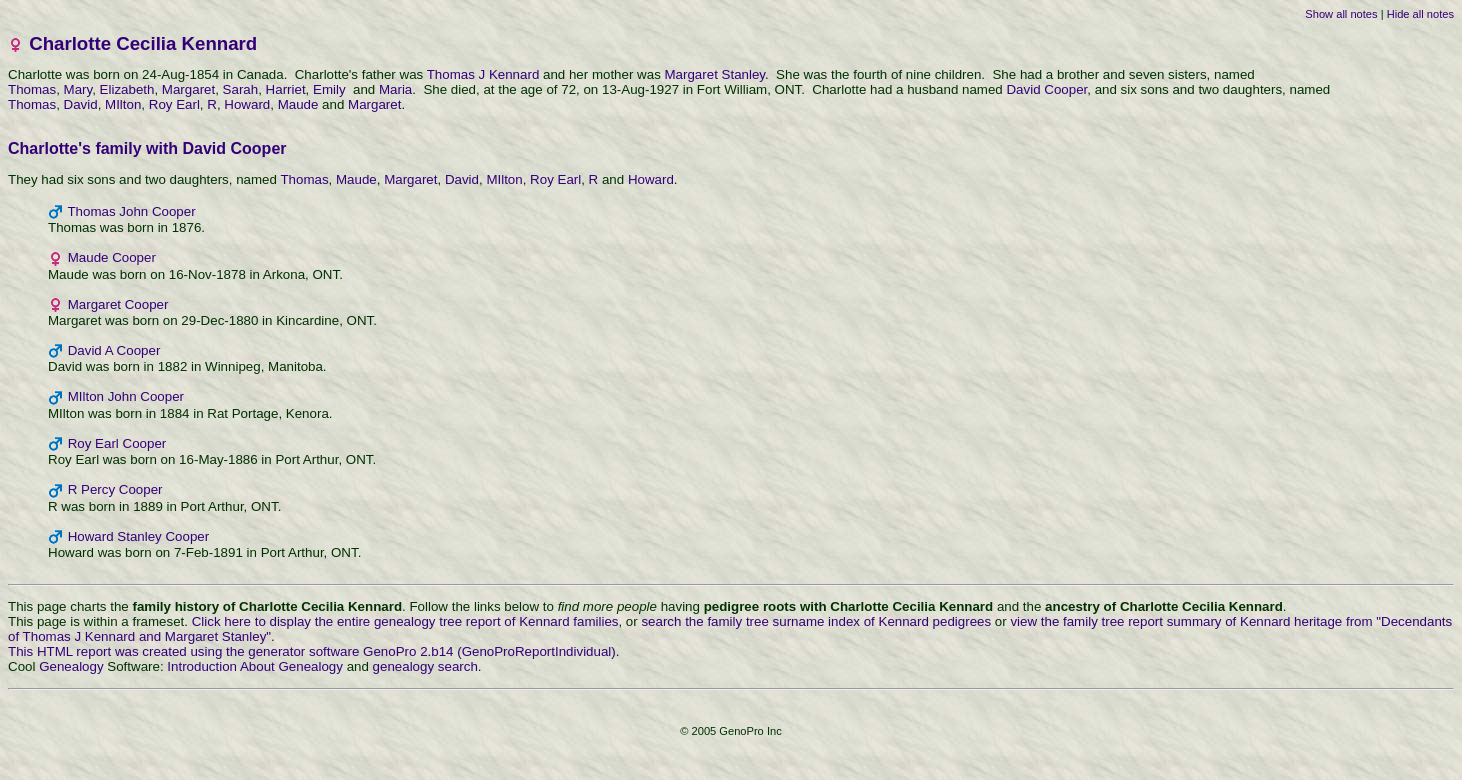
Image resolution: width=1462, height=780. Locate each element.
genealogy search (425, 666)
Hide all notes (1420, 14)
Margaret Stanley (715, 74)
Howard (247, 104)
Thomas (32, 89)
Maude (298, 104)
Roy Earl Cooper (117, 443)
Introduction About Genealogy (255, 666)
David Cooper (1046, 89)
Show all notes (1341, 14)
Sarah (241, 89)
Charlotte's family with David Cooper (147, 148)
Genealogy (71, 666)
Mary (78, 89)
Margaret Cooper (118, 304)
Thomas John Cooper (131, 211)
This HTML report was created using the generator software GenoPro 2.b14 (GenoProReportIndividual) (312, 651)
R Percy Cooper (115, 489)
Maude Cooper (112, 257)
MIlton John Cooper (126, 396)
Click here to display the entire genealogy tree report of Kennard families (405, 621)
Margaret (188, 89)
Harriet (286, 89)
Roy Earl (174, 104)
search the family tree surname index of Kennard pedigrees (816, 621)
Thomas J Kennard (483, 74)
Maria (395, 89)
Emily (331, 89)
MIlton (123, 104)
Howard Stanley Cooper (139, 536)
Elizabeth (127, 89)
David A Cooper (114, 350)
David (81, 104)
